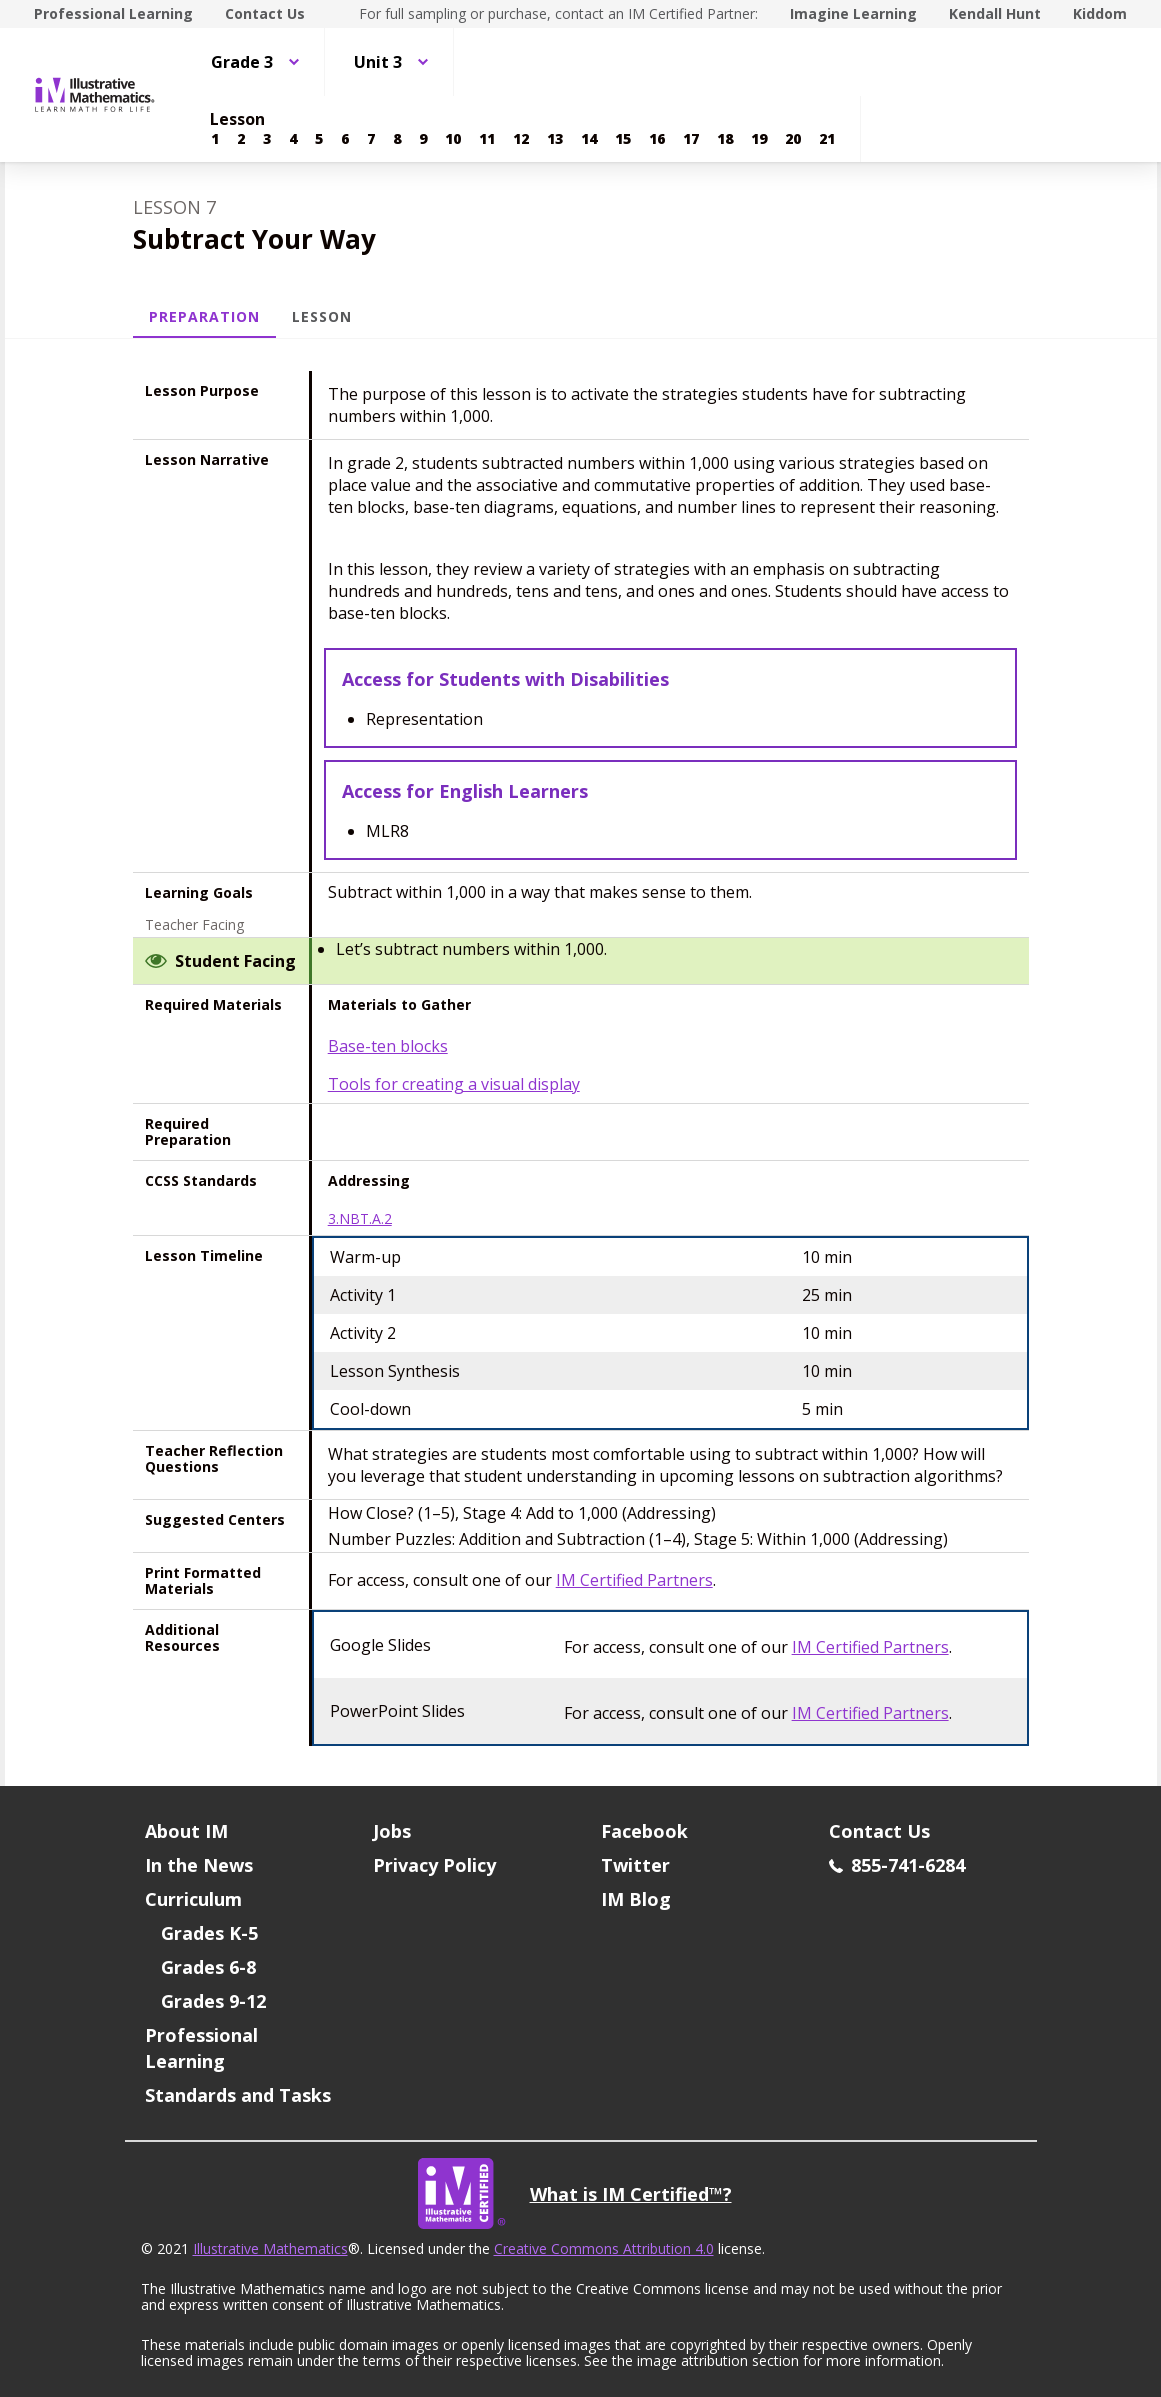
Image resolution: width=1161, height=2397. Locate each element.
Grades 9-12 (213, 2001)
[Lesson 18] (725, 139)
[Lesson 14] (589, 139)
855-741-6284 (897, 1865)
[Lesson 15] (623, 139)
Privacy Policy (434, 1865)
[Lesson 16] (657, 139)
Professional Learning (113, 13)
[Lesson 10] (453, 139)
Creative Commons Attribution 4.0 (604, 2248)
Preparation (205, 316)
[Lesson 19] (759, 139)
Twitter (635, 1865)
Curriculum (193, 1899)
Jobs (392, 1831)
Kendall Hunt (995, 13)
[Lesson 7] (371, 139)
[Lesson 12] (521, 139)
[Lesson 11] (487, 139)
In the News (199, 1865)
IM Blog (636, 1899)
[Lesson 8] (397, 139)
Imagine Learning (853, 13)
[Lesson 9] (423, 139)
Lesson (322, 316)
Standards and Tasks (238, 2095)
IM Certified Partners (634, 1580)
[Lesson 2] (241, 139)
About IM (186, 1831)
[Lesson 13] (555, 139)
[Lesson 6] (345, 139)
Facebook (644, 1831)
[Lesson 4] (293, 139)
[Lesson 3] (267, 139)
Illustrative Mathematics (270, 2248)
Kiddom (1100, 13)
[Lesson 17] (691, 139)
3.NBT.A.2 (360, 1219)
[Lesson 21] (827, 139)
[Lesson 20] (793, 139)
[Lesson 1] (215, 139)
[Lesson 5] (319, 139)
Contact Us (265, 13)
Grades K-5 (209, 1933)
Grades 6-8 (208, 1967)
